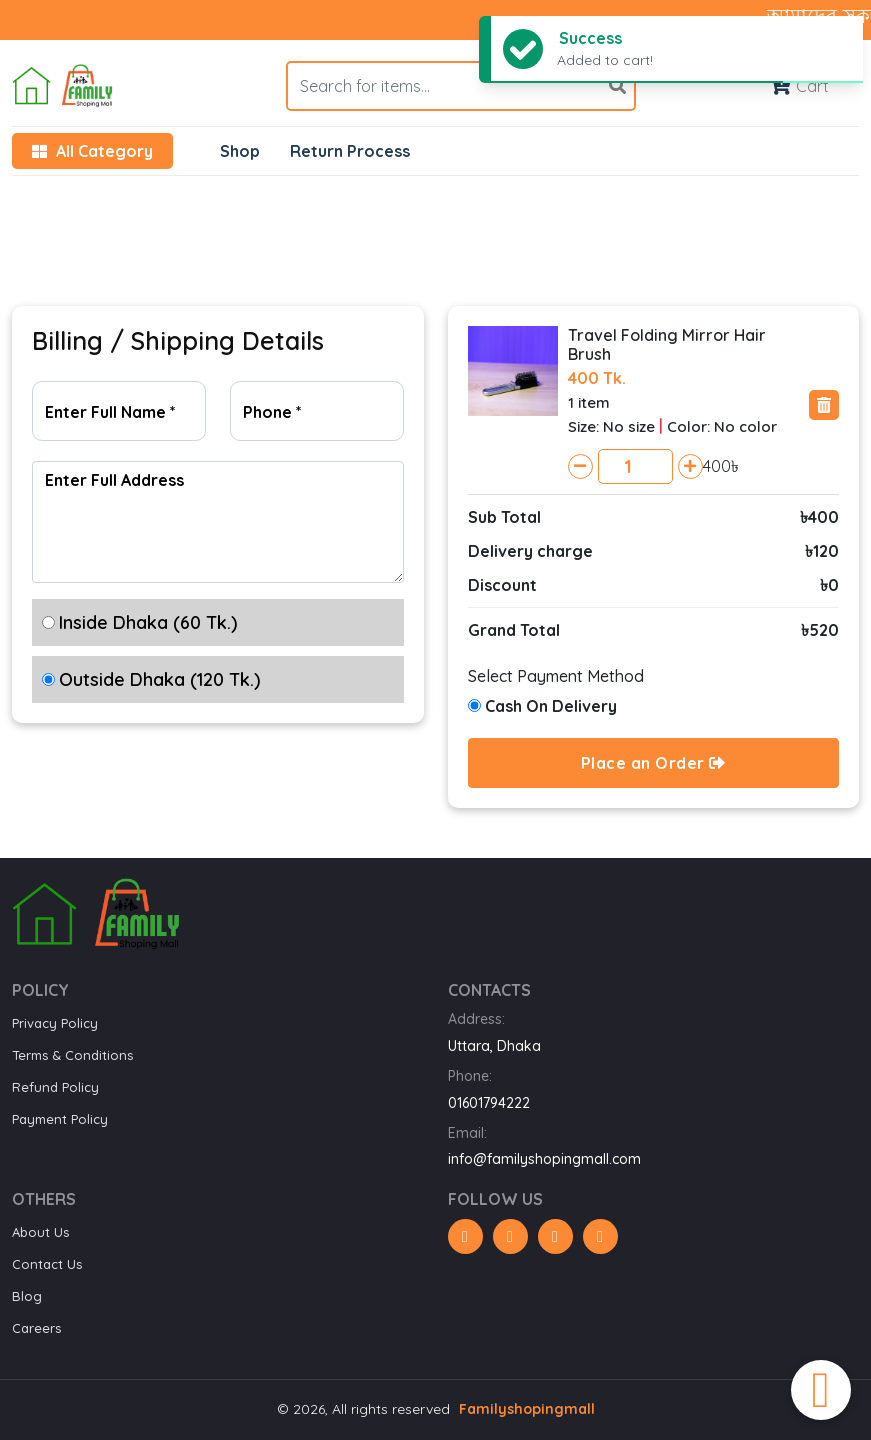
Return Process (350, 151)
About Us (40, 1232)
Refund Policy (55, 1087)
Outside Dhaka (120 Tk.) (159, 679)
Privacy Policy (55, 1023)
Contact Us (47, 1264)
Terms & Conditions (72, 1055)
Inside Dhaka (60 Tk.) (148, 622)
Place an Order (653, 763)
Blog (27, 1296)
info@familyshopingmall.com (544, 1159)
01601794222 (489, 1103)
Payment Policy (60, 1119)
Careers (36, 1328)
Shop (240, 151)
